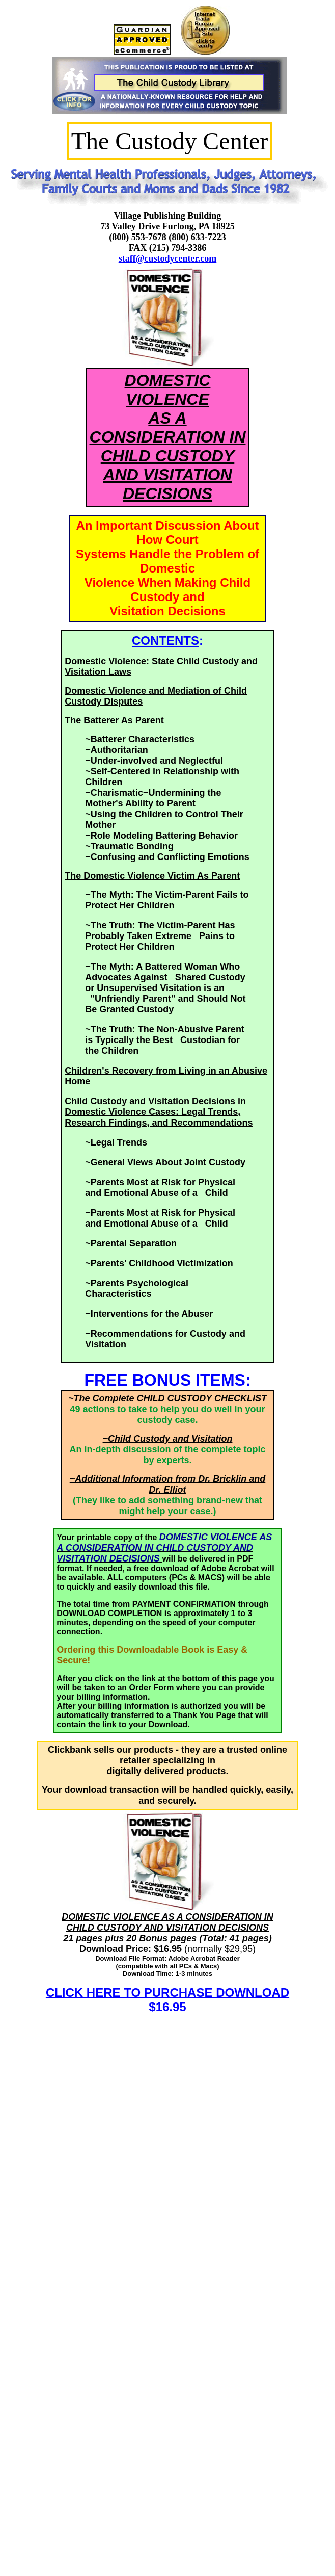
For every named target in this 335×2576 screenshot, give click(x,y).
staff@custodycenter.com (168, 258)
